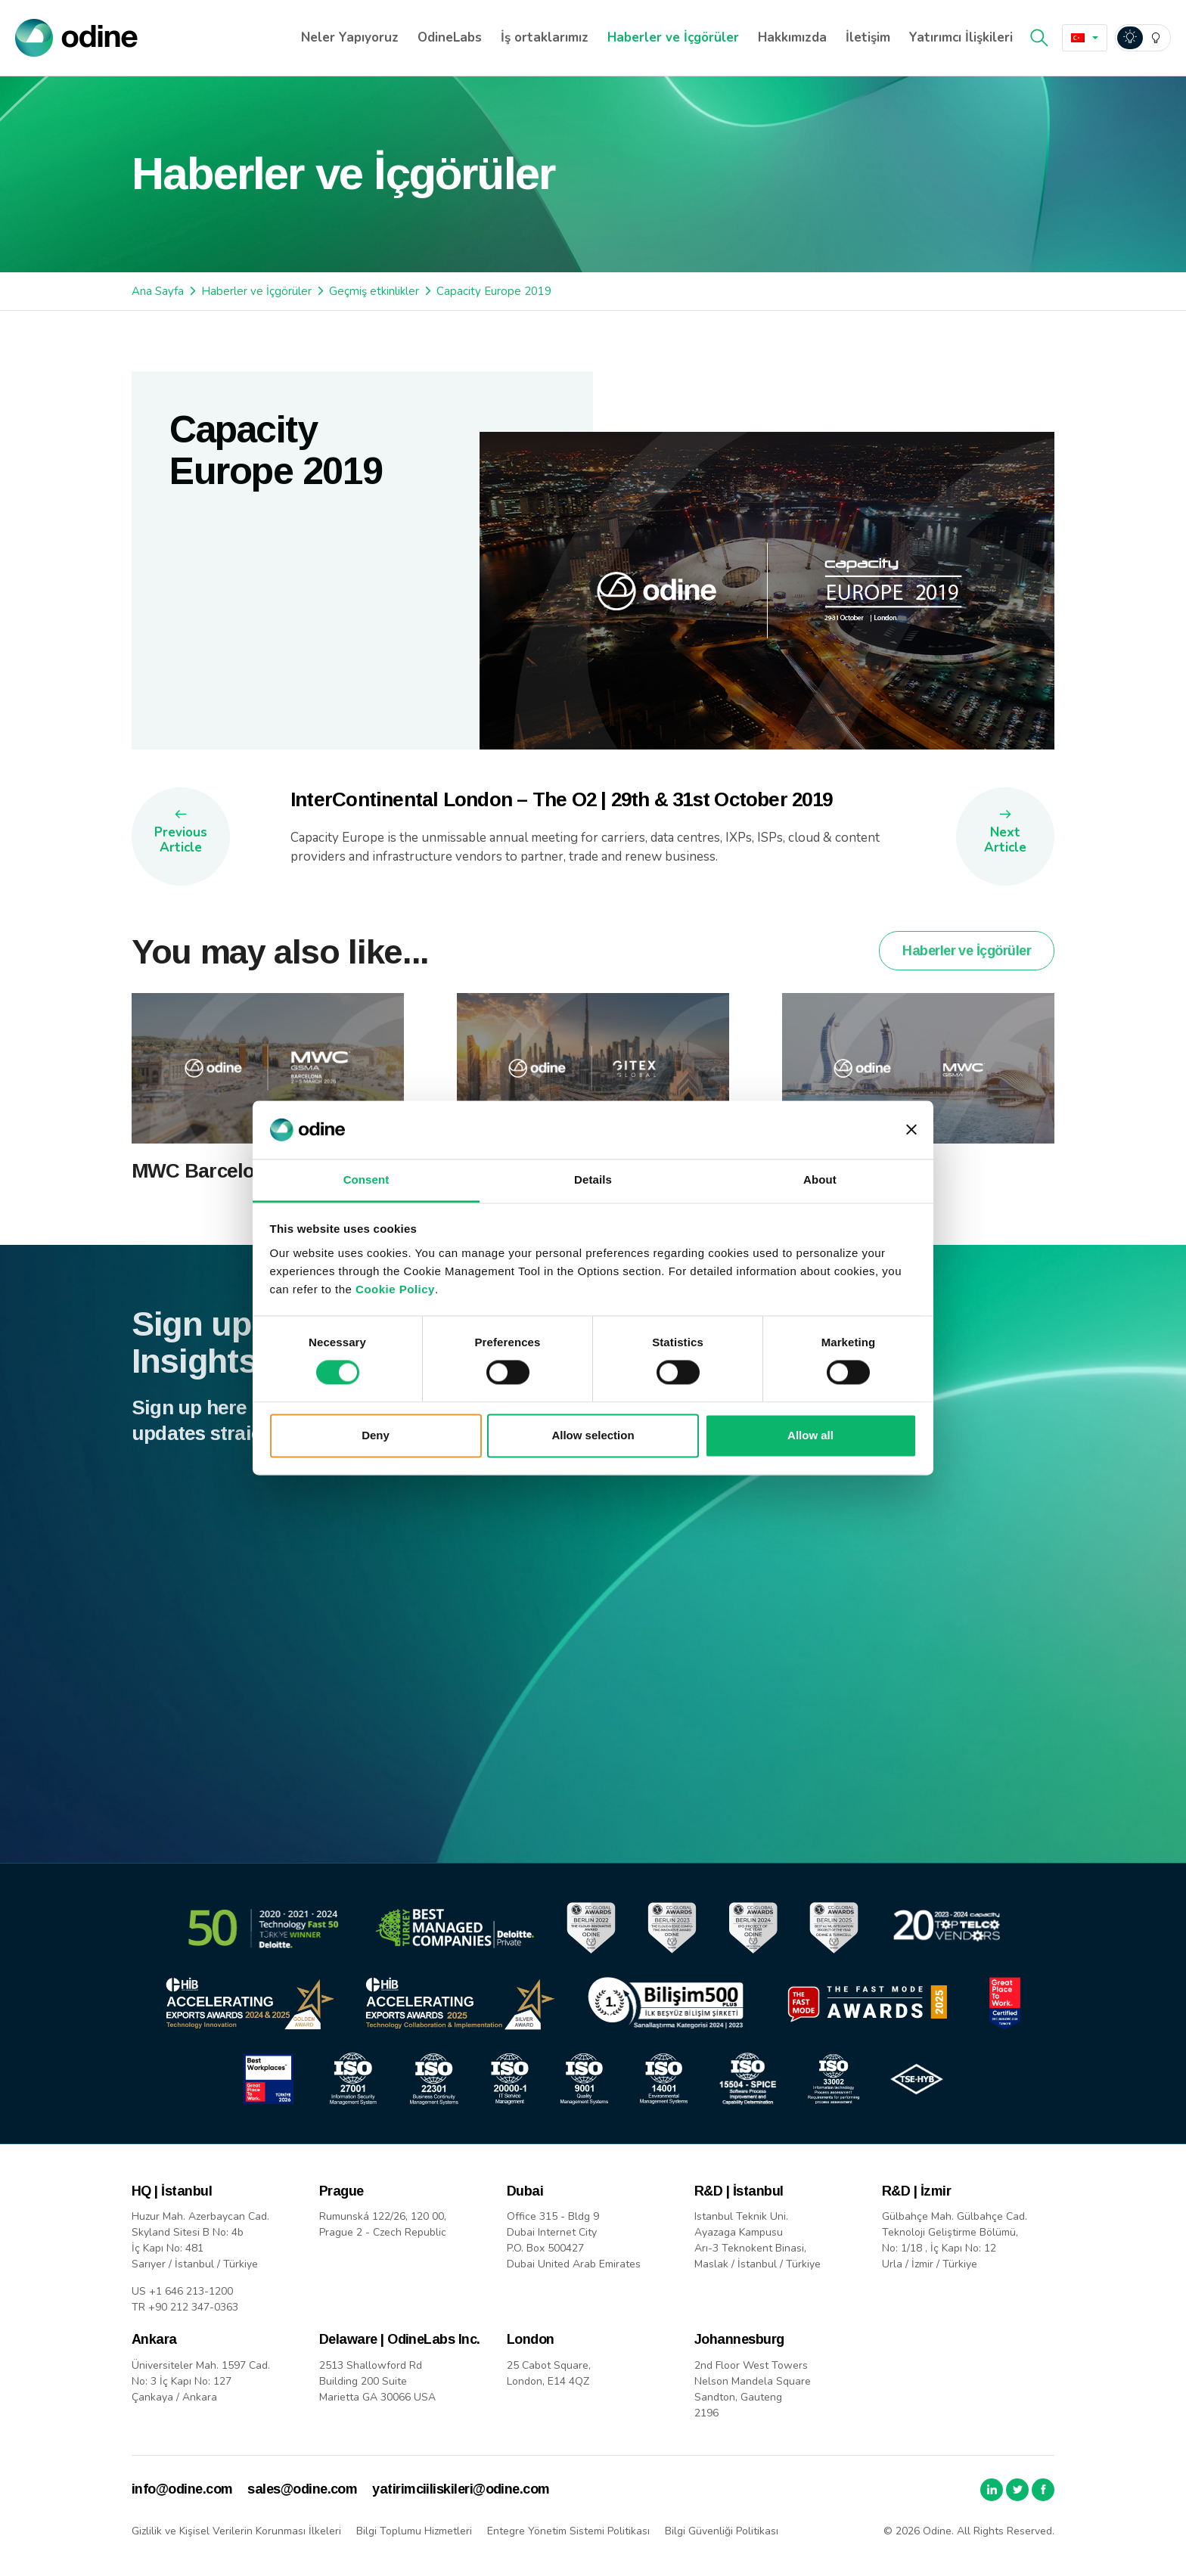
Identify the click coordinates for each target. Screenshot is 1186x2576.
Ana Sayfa (158, 291)
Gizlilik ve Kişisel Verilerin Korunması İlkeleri (236, 2531)
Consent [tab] (366, 1179)
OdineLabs (450, 37)
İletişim (868, 37)
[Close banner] (911, 1130)
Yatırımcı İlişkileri (961, 37)
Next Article (1005, 840)
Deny (376, 1435)
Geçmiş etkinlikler (374, 291)
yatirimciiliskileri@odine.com (460, 2489)
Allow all (810, 1435)
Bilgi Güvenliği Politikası (721, 2531)
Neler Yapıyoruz (350, 37)
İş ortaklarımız (544, 37)
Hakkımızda (792, 37)
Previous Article (180, 840)
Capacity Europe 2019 (493, 291)
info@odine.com (182, 2489)
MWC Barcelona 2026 (226, 1205)
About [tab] (820, 1179)
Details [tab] (593, 1179)
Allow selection (592, 1435)
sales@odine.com (302, 2489)
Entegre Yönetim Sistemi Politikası (568, 2531)
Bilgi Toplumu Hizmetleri (414, 2531)
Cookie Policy (395, 1289)
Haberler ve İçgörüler (673, 37)
